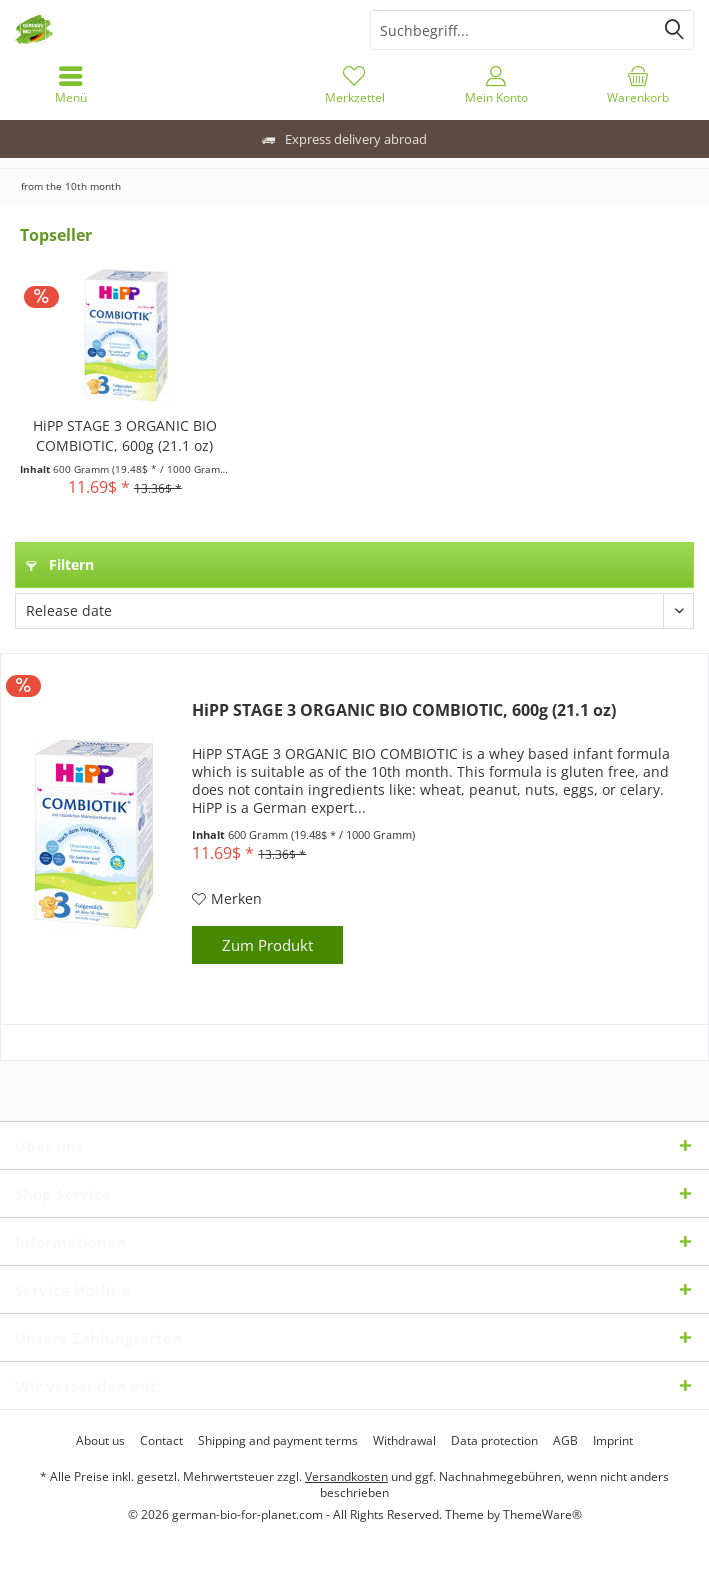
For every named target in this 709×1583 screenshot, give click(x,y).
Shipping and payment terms (278, 1441)
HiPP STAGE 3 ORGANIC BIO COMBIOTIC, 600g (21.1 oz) (125, 435)
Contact (161, 1441)
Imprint (613, 1441)
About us (100, 1441)
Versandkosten (346, 1476)
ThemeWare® (542, 1514)
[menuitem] (71, 85)
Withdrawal (404, 1441)
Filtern (60, 564)
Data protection (494, 1441)
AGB (565, 1441)
